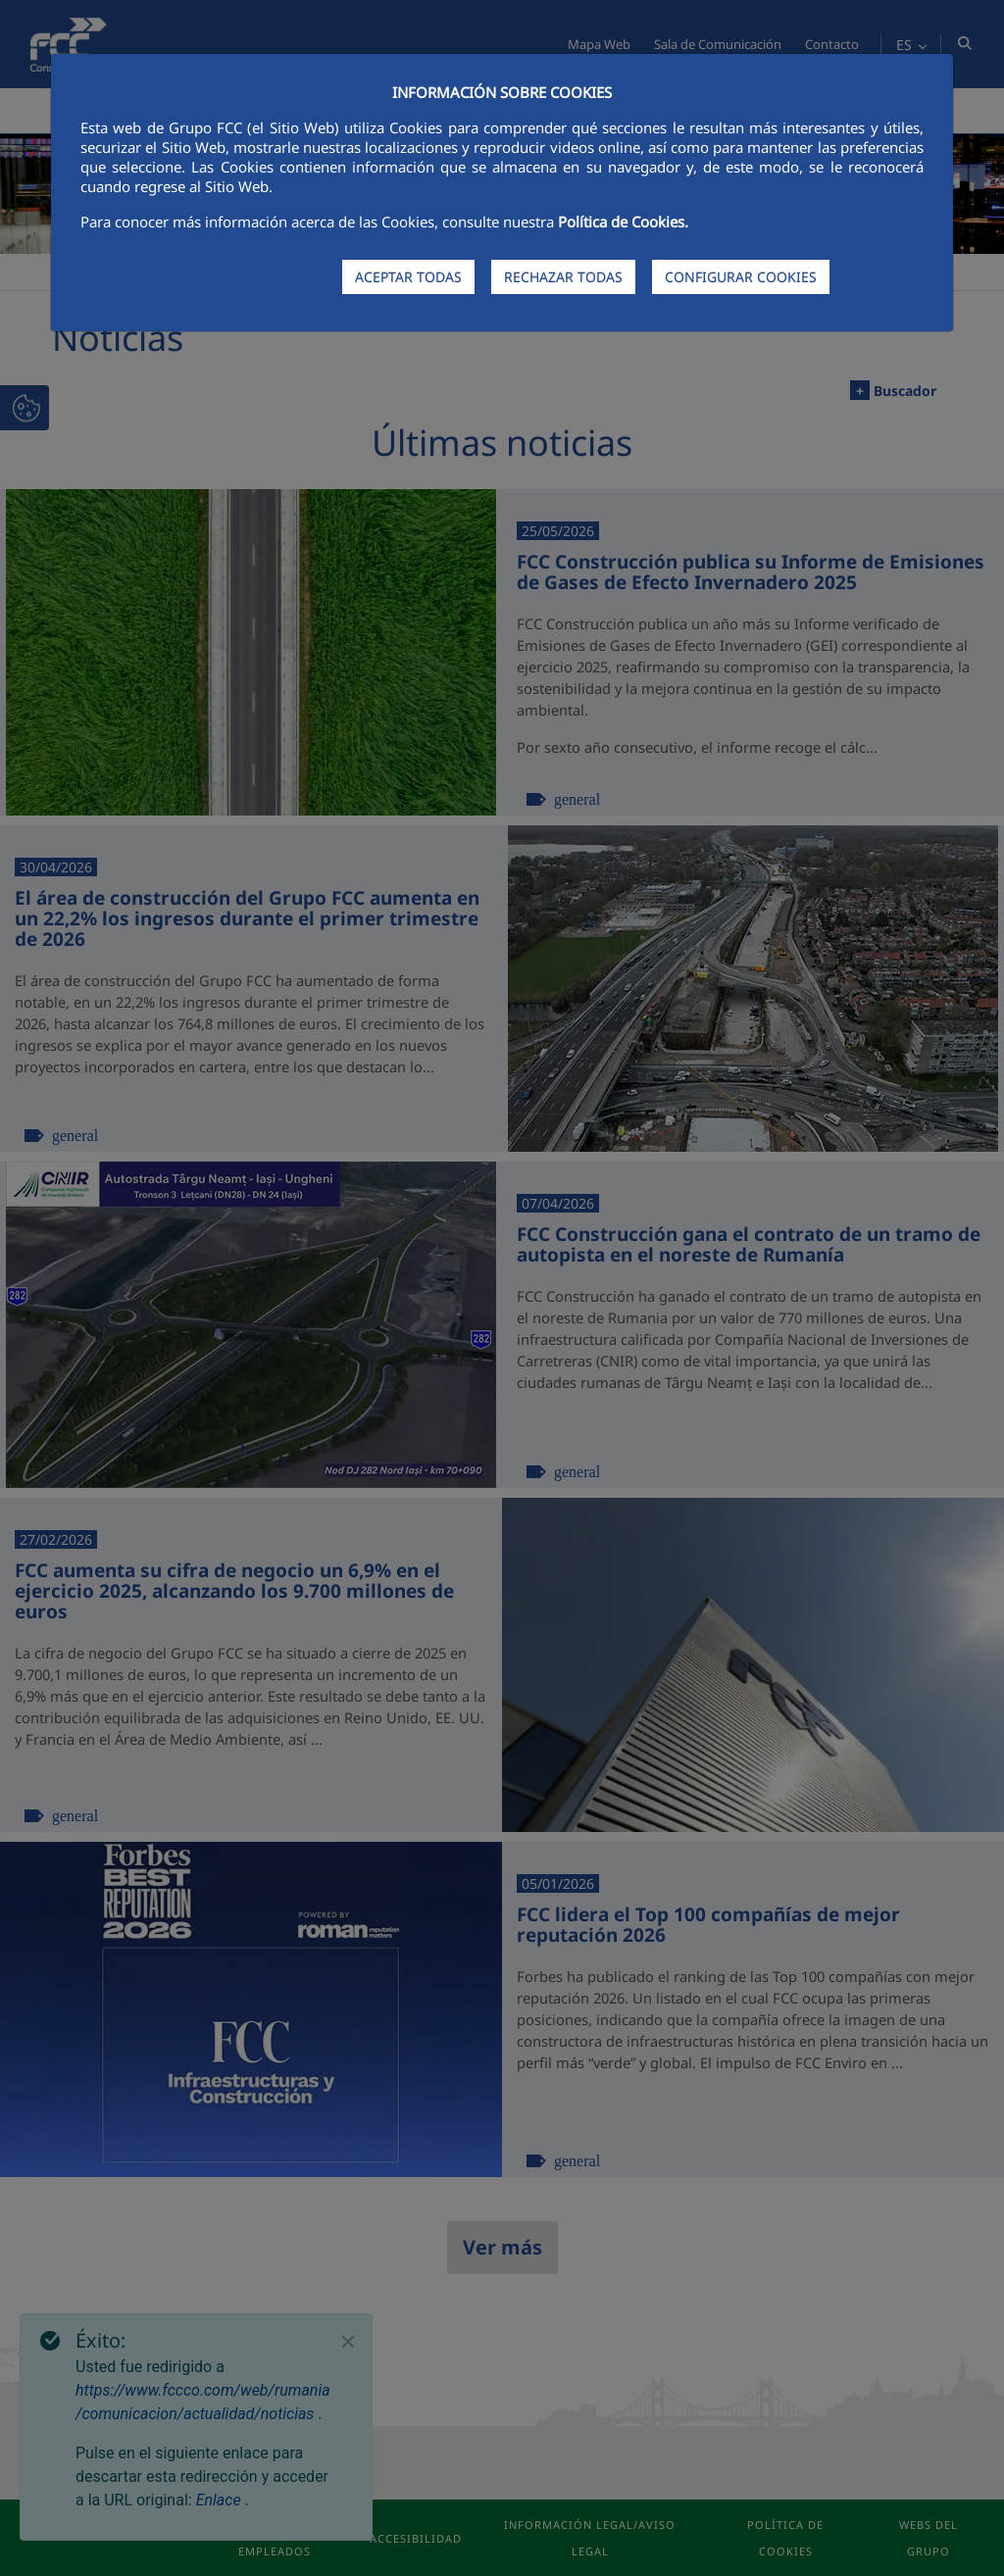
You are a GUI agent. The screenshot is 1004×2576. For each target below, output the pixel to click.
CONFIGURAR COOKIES (741, 277)
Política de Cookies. (623, 221)
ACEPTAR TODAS (408, 277)
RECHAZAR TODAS (563, 277)
